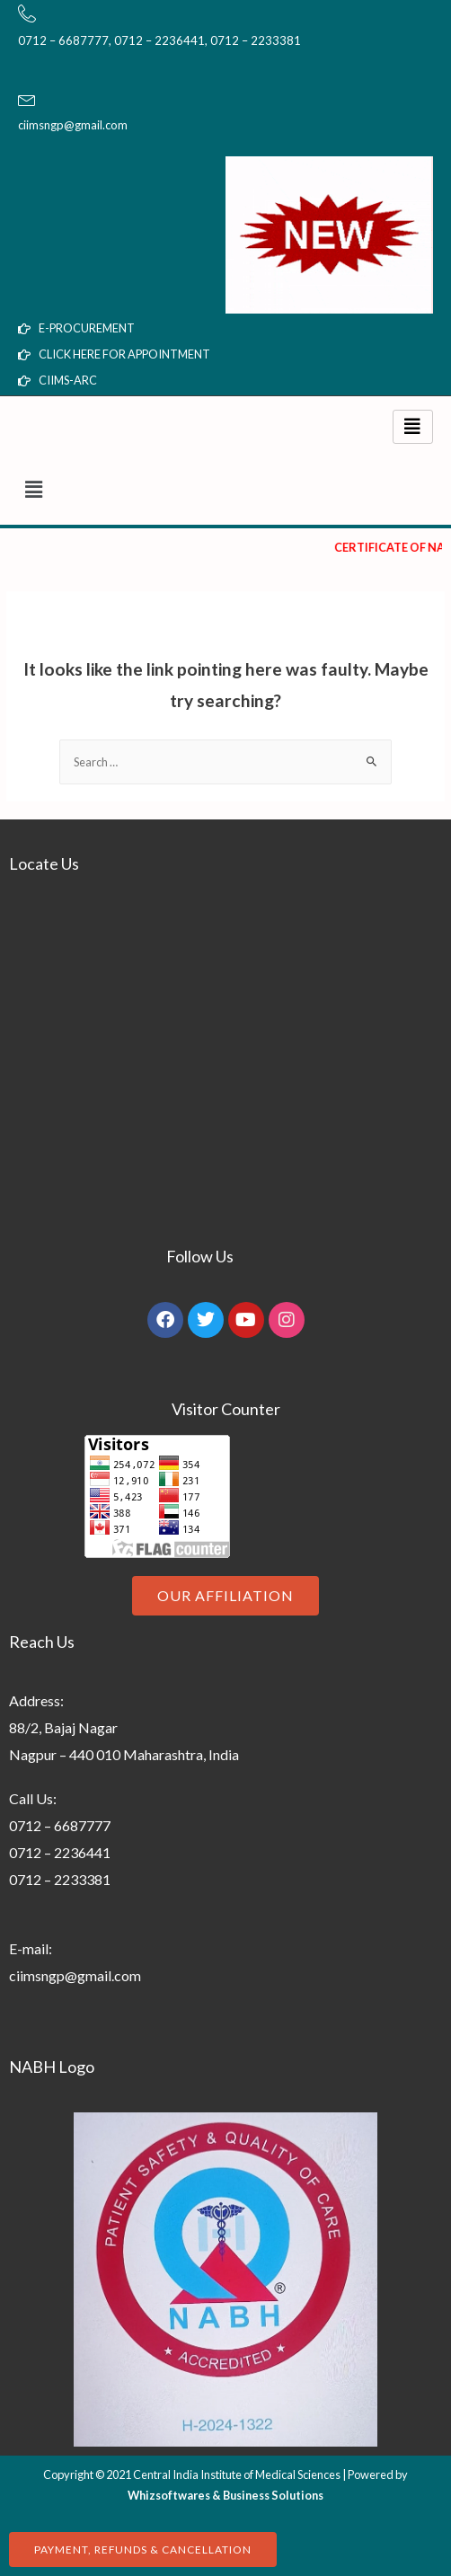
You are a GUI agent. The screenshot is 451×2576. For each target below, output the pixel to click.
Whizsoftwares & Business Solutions (225, 2495)
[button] (225, 489)
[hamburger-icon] (413, 427)
